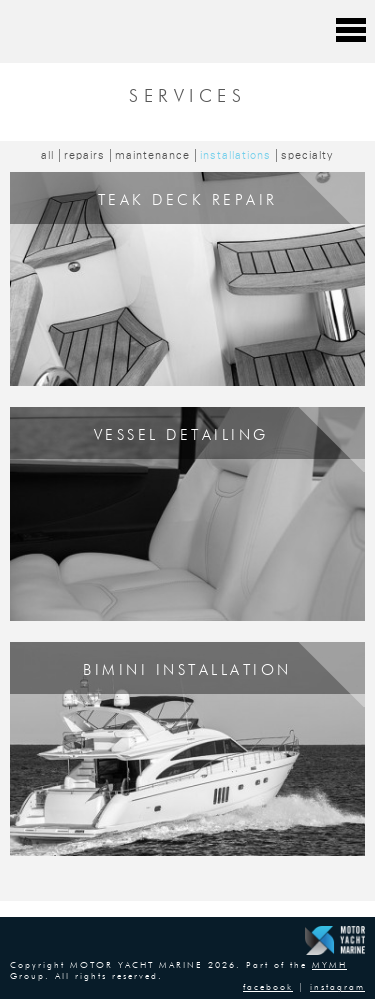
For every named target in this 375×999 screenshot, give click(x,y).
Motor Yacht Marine (114, 30)
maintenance (152, 155)
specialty (307, 155)
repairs (84, 155)
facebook (268, 987)
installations (235, 155)
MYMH (329, 965)
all (47, 155)
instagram (337, 987)
